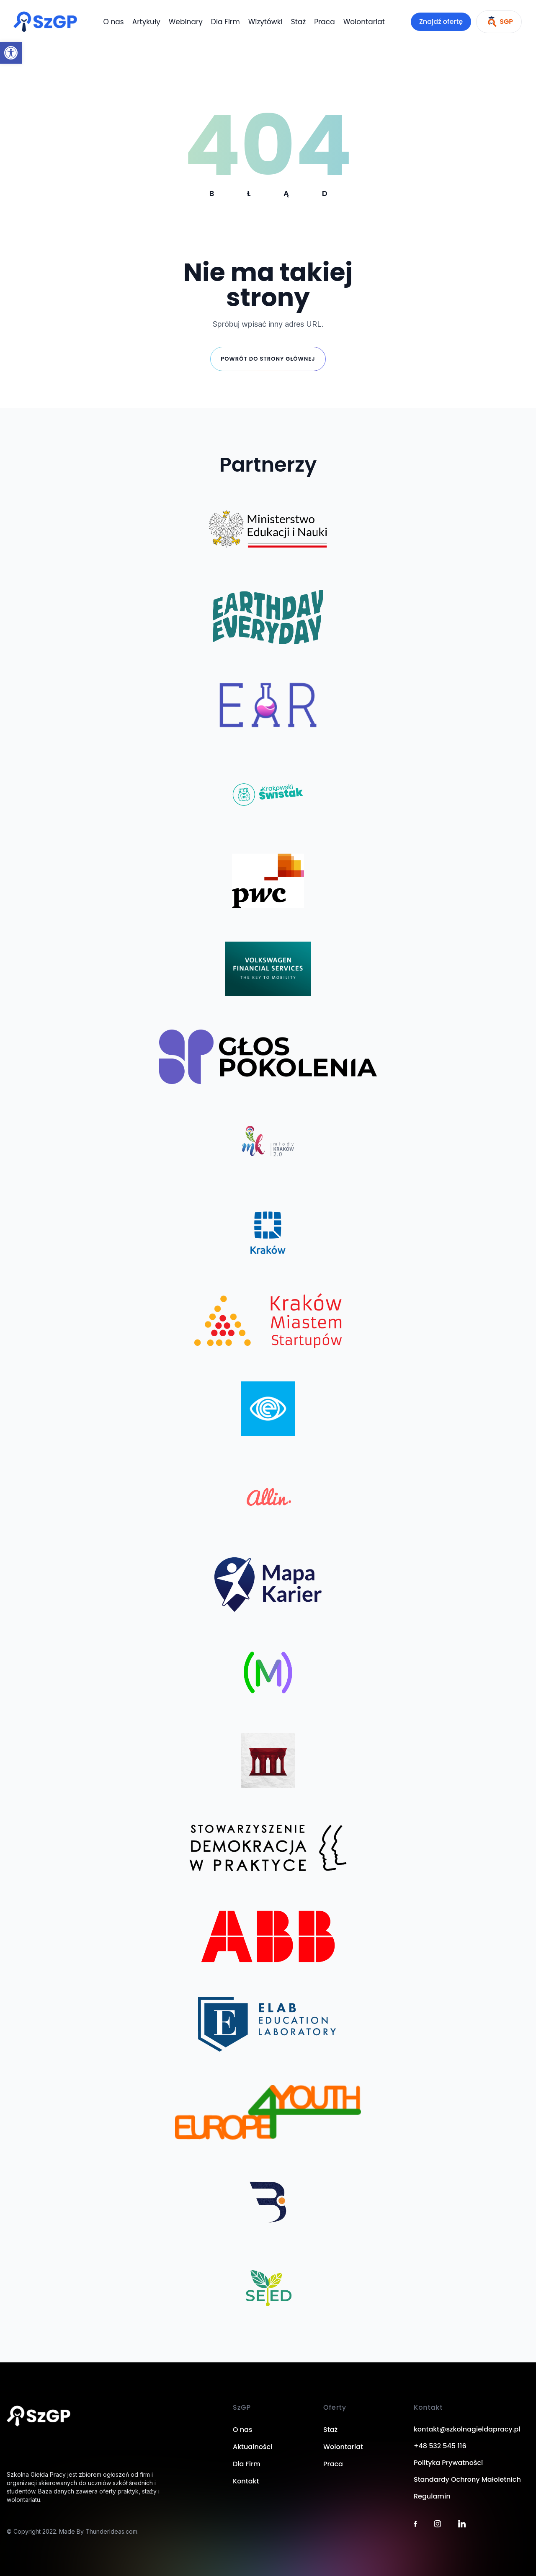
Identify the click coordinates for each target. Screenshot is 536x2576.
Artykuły (146, 22)
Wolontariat (364, 22)
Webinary (186, 22)
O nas (113, 22)
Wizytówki (265, 22)
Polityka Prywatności (448, 2463)
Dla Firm (225, 22)
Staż (298, 22)
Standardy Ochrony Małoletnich (467, 2479)
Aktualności (252, 2447)
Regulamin (432, 2496)
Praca (324, 22)
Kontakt (246, 2481)
